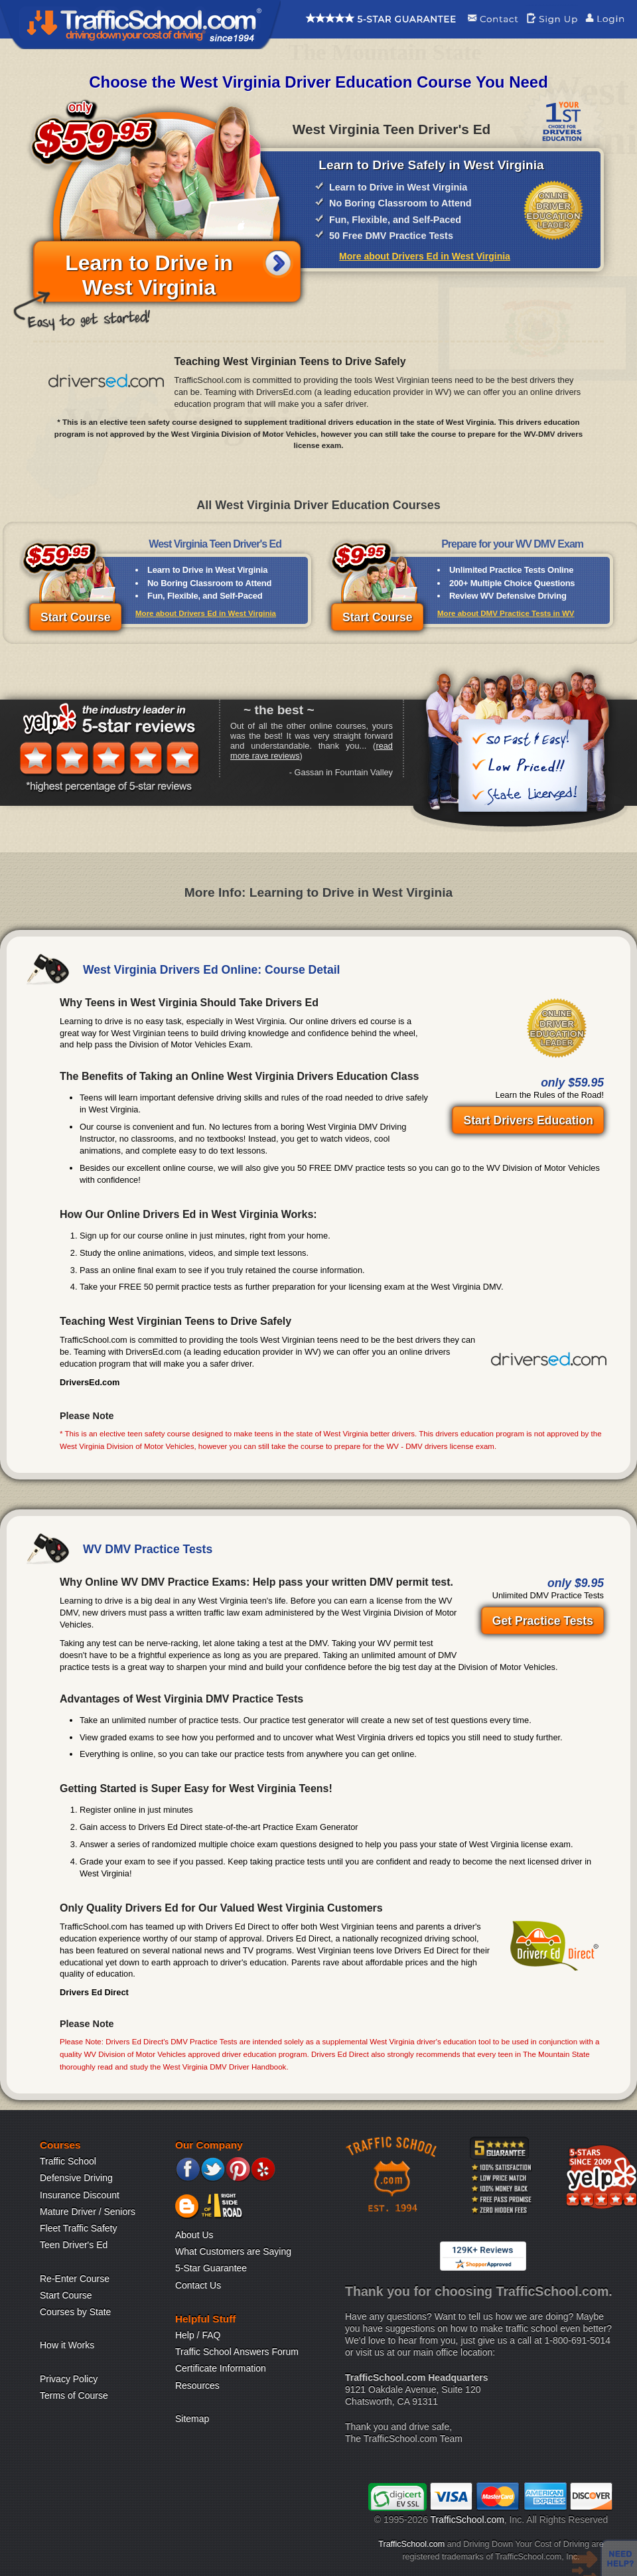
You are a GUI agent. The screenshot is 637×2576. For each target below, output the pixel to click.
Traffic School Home (140, 24)
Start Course (75, 617)
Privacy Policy (69, 2379)
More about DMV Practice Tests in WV (505, 613)
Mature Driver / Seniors (87, 2211)
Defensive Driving (76, 2177)
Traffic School (68, 2161)
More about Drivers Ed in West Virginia (424, 256)
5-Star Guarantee (211, 2268)
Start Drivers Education (528, 1120)
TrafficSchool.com (467, 2519)
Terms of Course (74, 2395)
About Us (194, 2235)
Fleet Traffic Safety (78, 2228)
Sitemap (192, 2418)
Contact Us (198, 2285)
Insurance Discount (79, 2195)
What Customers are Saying (233, 2251)
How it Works (67, 2345)
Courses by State (75, 2312)
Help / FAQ (197, 2335)
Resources (197, 2385)
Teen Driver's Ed (73, 2244)
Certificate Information (220, 2368)
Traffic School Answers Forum (237, 2351)
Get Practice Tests (542, 1621)
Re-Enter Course (74, 2278)
